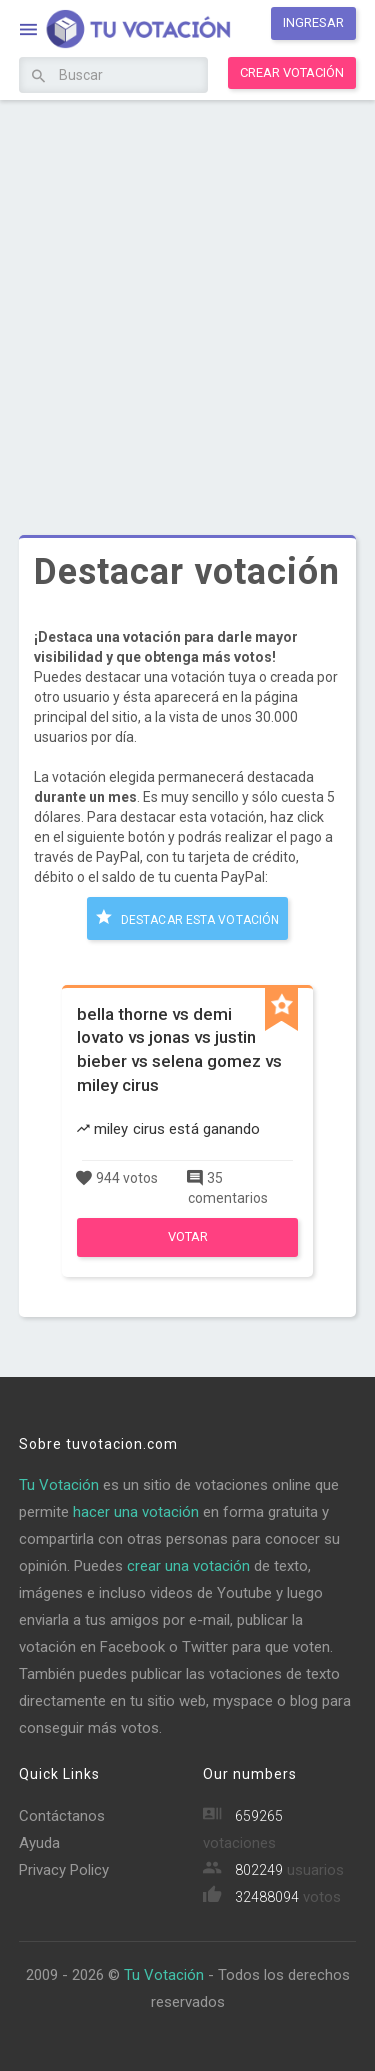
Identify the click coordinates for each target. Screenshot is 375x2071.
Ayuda (39, 1843)
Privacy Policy (64, 1870)
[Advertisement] (187, 302)
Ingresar (313, 22)
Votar (188, 1236)
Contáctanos (62, 1816)
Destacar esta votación (187, 917)
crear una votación (188, 1566)
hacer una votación (136, 1512)
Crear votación (292, 72)
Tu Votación (59, 1485)
